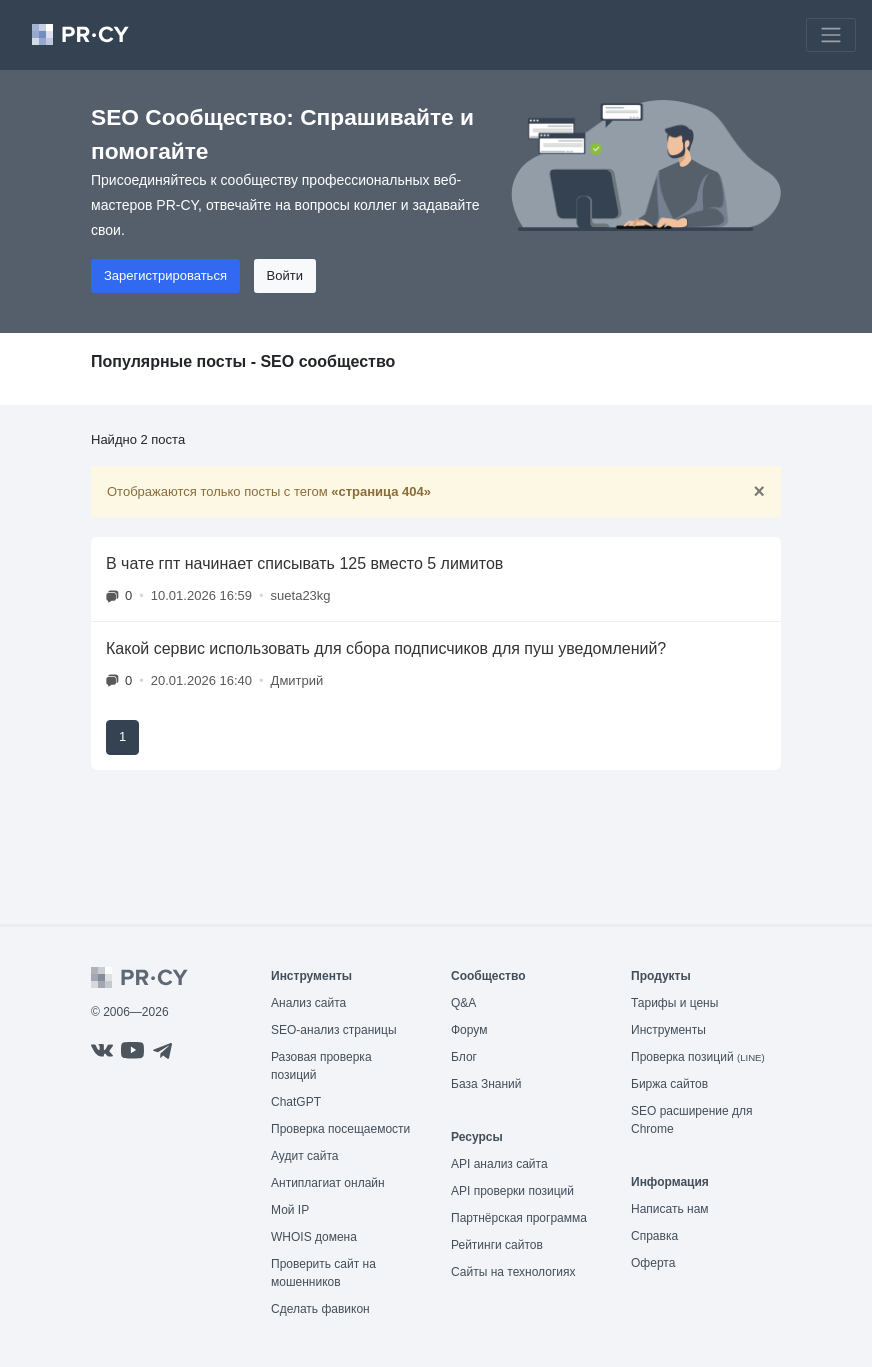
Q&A (463, 1003)
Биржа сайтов (669, 1084)
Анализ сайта (308, 1003)
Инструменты (668, 1030)
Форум (469, 1030)
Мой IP (290, 1210)
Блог (464, 1057)
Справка (654, 1236)
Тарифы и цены (674, 1003)
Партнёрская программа (519, 1218)
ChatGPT (296, 1102)
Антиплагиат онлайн (328, 1183)
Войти (285, 275)
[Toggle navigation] (831, 35)
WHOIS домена (314, 1237)
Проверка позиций (698, 1057)
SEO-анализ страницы (334, 1030)
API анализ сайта (499, 1164)
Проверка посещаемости (340, 1129)
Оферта (653, 1263)
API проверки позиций (512, 1191)
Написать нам (670, 1209)
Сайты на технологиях (513, 1272)
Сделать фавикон (320, 1309)
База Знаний (486, 1084)
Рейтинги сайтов (497, 1245)
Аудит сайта (304, 1156)
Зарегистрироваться (165, 275)
